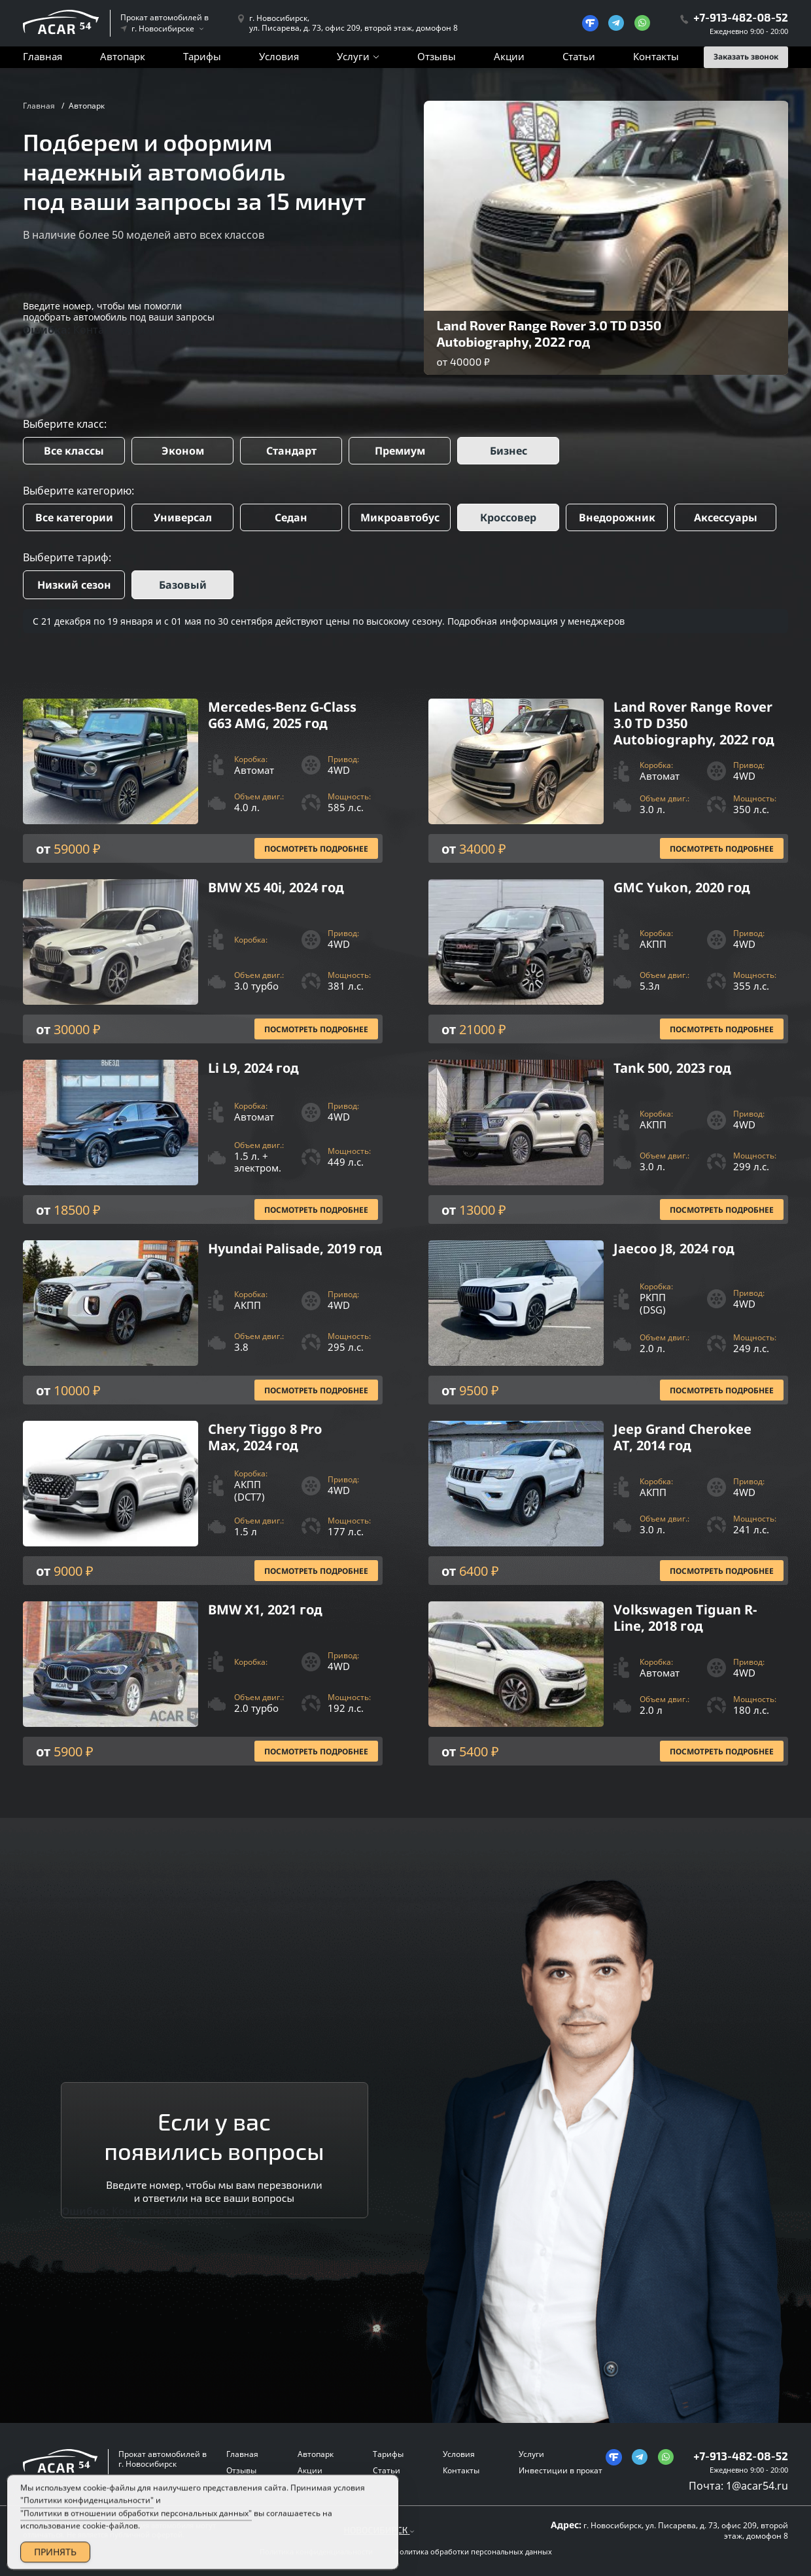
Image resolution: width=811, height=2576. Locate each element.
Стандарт (291, 451)
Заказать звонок (746, 56)
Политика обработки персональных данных (473, 2551)
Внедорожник (617, 517)
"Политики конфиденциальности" (87, 2514)
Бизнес (508, 451)
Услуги (353, 56)
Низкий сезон (74, 585)
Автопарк (122, 56)
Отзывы (436, 56)
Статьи (578, 56)
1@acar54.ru (757, 2485)
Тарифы (202, 56)
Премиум (400, 451)
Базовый (183, 585)
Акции (509, 56)
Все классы (74, 451)
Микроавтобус (400, 517)
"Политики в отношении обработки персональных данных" (136, 2527)
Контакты (656, 56)
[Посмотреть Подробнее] (203, 781)
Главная (42, 56)
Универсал (183, 517)
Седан (291, 517)
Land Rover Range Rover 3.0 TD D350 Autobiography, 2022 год (549, 333)
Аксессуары (725, 517)
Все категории (74, 517)
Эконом (183, 451)
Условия (279, 56)
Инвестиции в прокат (560, 2470)
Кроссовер (508, 517)
